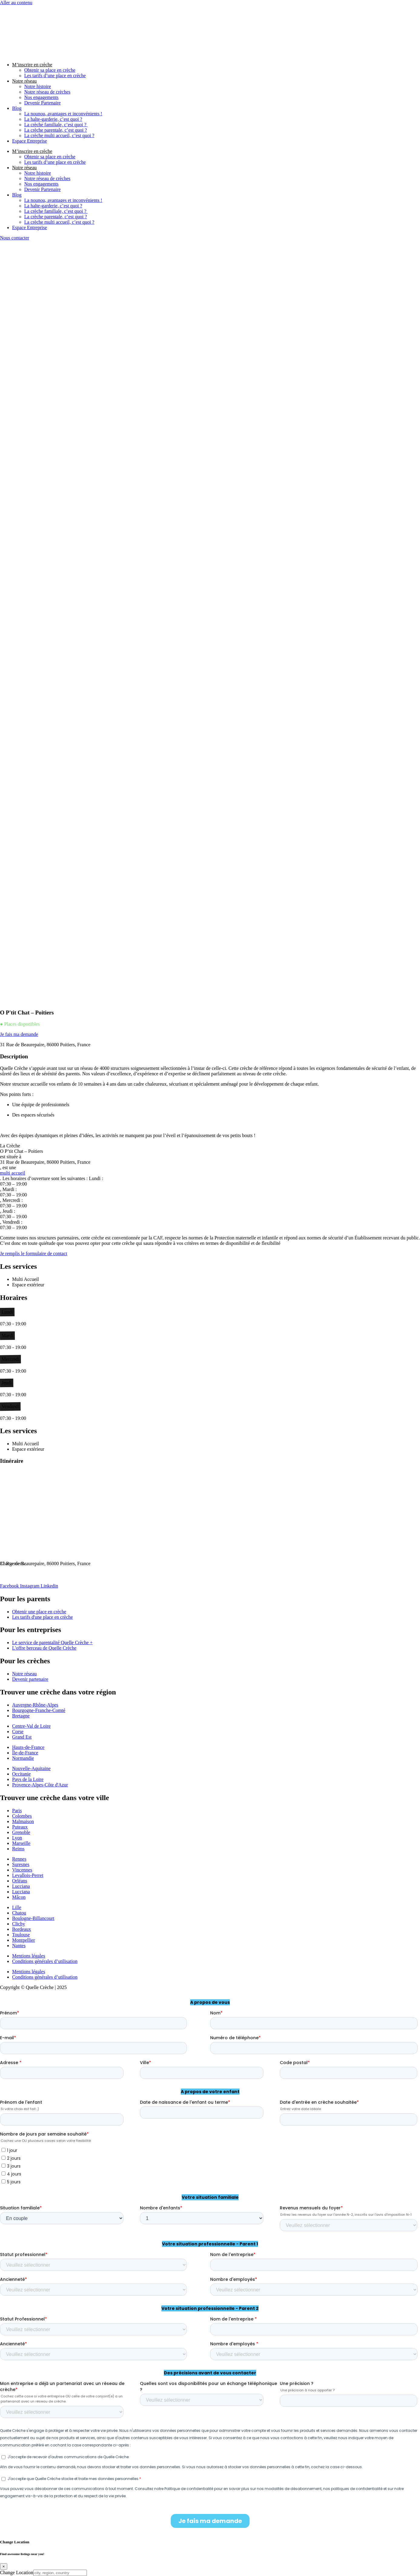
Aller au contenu (16, 2)
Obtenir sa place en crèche (49, 70)
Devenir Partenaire (42, 102)
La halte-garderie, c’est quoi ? (53, 119)
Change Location (16, 2572)
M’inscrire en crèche (32, 64)
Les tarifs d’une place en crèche (55, 75)
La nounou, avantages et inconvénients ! (63, 113)
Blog (16, 108)
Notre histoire (37, 86)
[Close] (3, 2566)
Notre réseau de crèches (47, 91)
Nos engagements (41, 97)
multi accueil (12, 1173)
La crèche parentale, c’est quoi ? (55, 130)
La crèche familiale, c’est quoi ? (56, 124)
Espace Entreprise (29, 140)
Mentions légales (28, 1955)
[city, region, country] (60, 2573)
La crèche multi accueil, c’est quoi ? (59, 135)
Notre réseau (24, 81)
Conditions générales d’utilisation (45, 1961)
